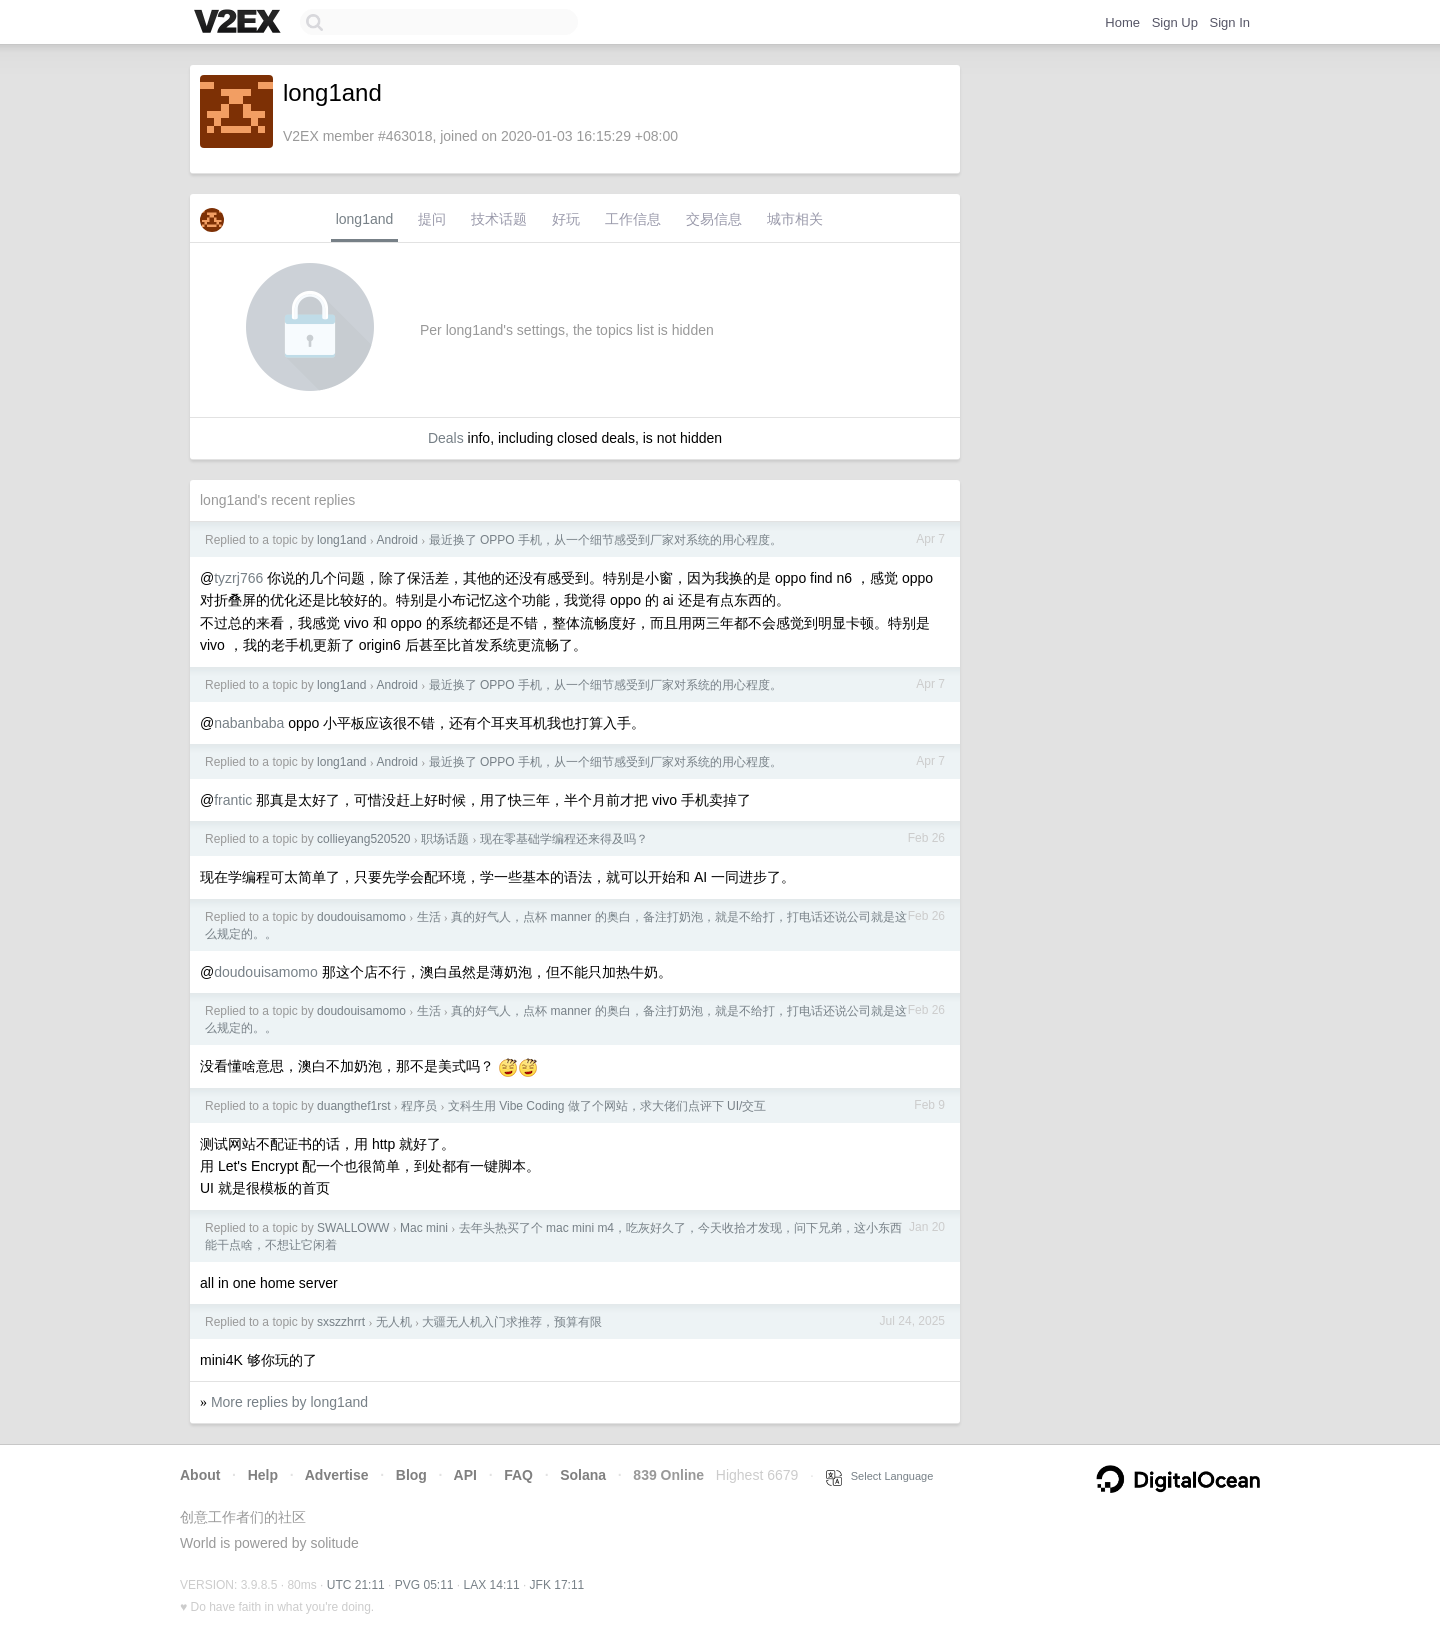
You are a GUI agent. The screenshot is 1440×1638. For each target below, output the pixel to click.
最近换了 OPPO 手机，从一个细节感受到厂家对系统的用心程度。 (605, 540)
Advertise (337, 1475)
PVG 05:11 (424, 1585)
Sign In (1230, 22)
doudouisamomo (361, 917)
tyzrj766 (238, 578)
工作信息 (633, 219)
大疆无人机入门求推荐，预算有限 (512, 1322)
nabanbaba (249, 723)
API (465, 1475)
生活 (429, 917)
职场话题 (445, 839)
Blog (411, 1475)
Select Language (880, 1476)
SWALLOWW (353, 1228)
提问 (432, 219)
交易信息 (714, 219)
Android (396, 540)
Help (263, 1475)
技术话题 (499, 219)
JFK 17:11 (557, 1585)
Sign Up (1175, 22)
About (200, 1475)
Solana (583, 1475)
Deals (446, 438)
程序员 (419, 1106)
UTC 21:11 (356, 1585)
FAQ (518, 1475)
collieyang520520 (363, 839)
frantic (233, 800)
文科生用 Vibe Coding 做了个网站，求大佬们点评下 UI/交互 (607, 1106)
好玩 (566, 219)
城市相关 (795, 219)
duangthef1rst (353, 1106)
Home (1122, 22)
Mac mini (424, 1228)
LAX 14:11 (492, 1585)
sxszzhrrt (341, 1322)
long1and (365, 219)
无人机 (394, 1322)
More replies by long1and (289, 1402)
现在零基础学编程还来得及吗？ (564, 839)
